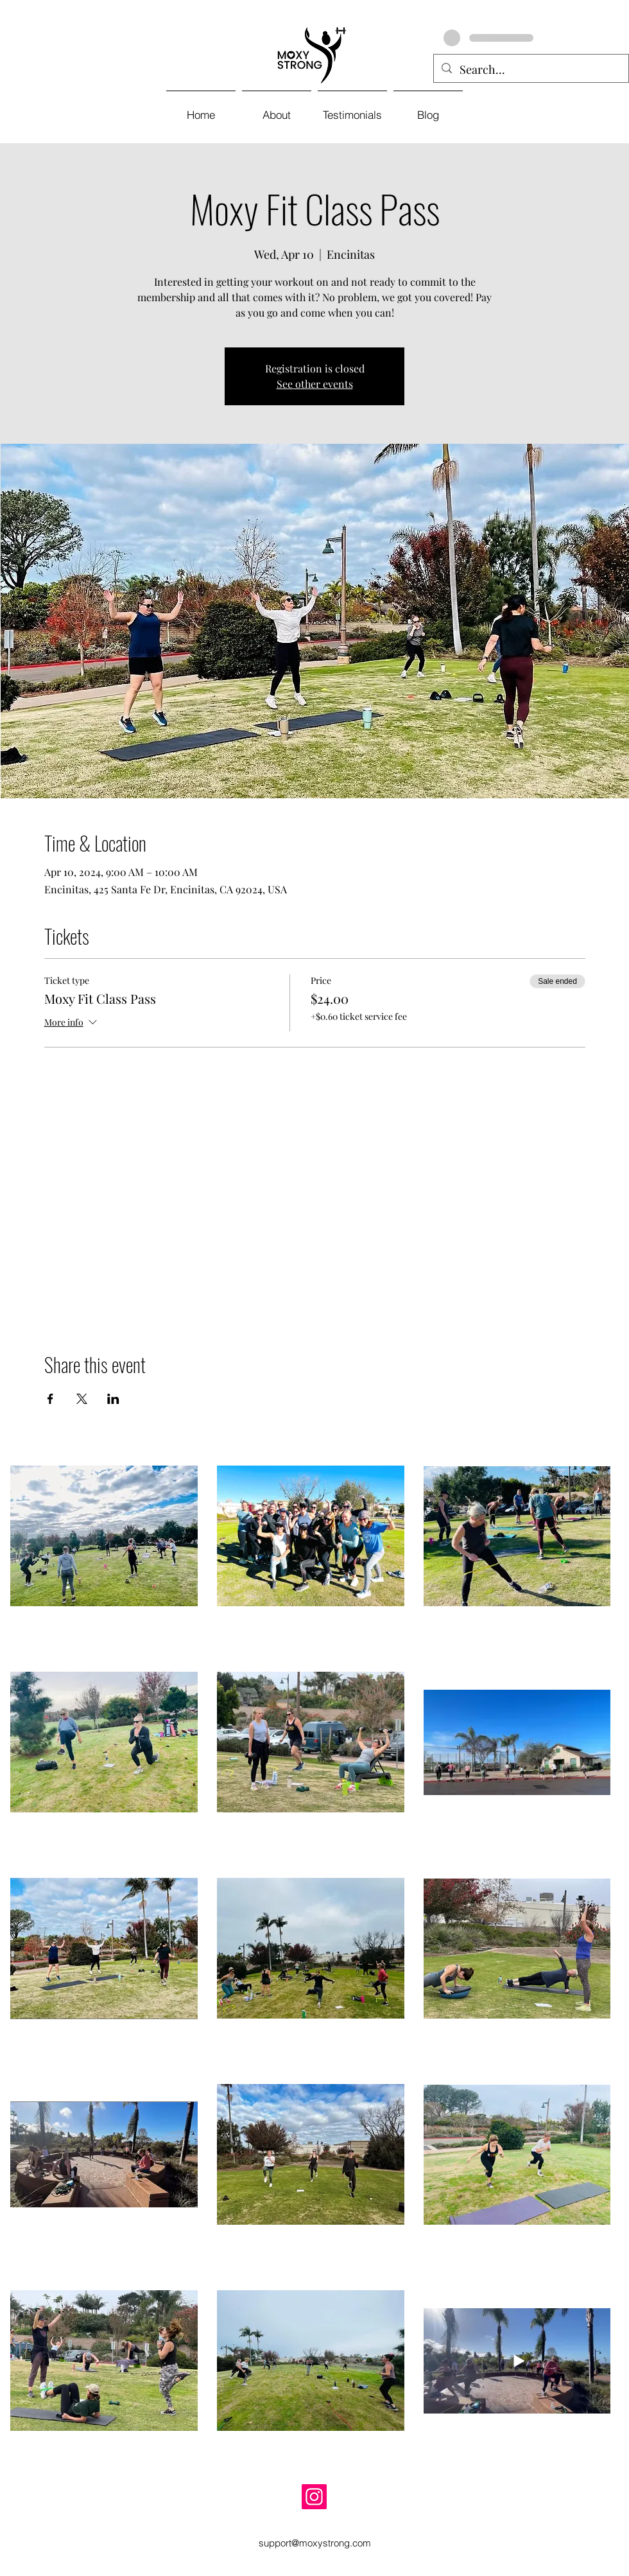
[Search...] (530, 70)
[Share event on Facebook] (50, 1399)
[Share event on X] (82, 1399)
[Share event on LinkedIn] (113, 1399)
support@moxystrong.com (315, 2543)
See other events (315, 383)
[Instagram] (314, 2496)
